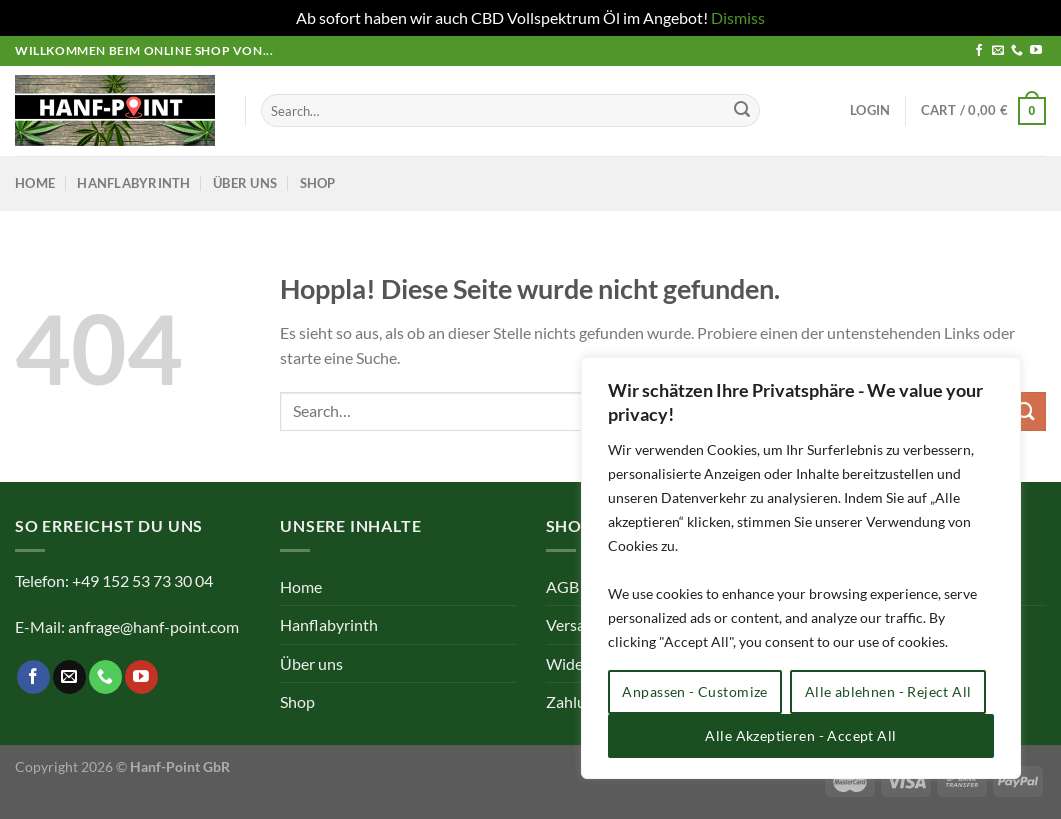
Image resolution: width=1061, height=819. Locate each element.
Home (35, 183)
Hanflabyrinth (133, 183)
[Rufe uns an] (1017, 51)
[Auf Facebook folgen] (979, 51)
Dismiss (738, 17)
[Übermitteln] (742, 111)
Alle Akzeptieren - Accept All (800, 735)
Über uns (245, 183)
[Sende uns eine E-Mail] (998, 51)
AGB (562, 586)
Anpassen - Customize (694, 691)
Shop (318, 183)
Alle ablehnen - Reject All (888, 691)
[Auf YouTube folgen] (1036, 51)
